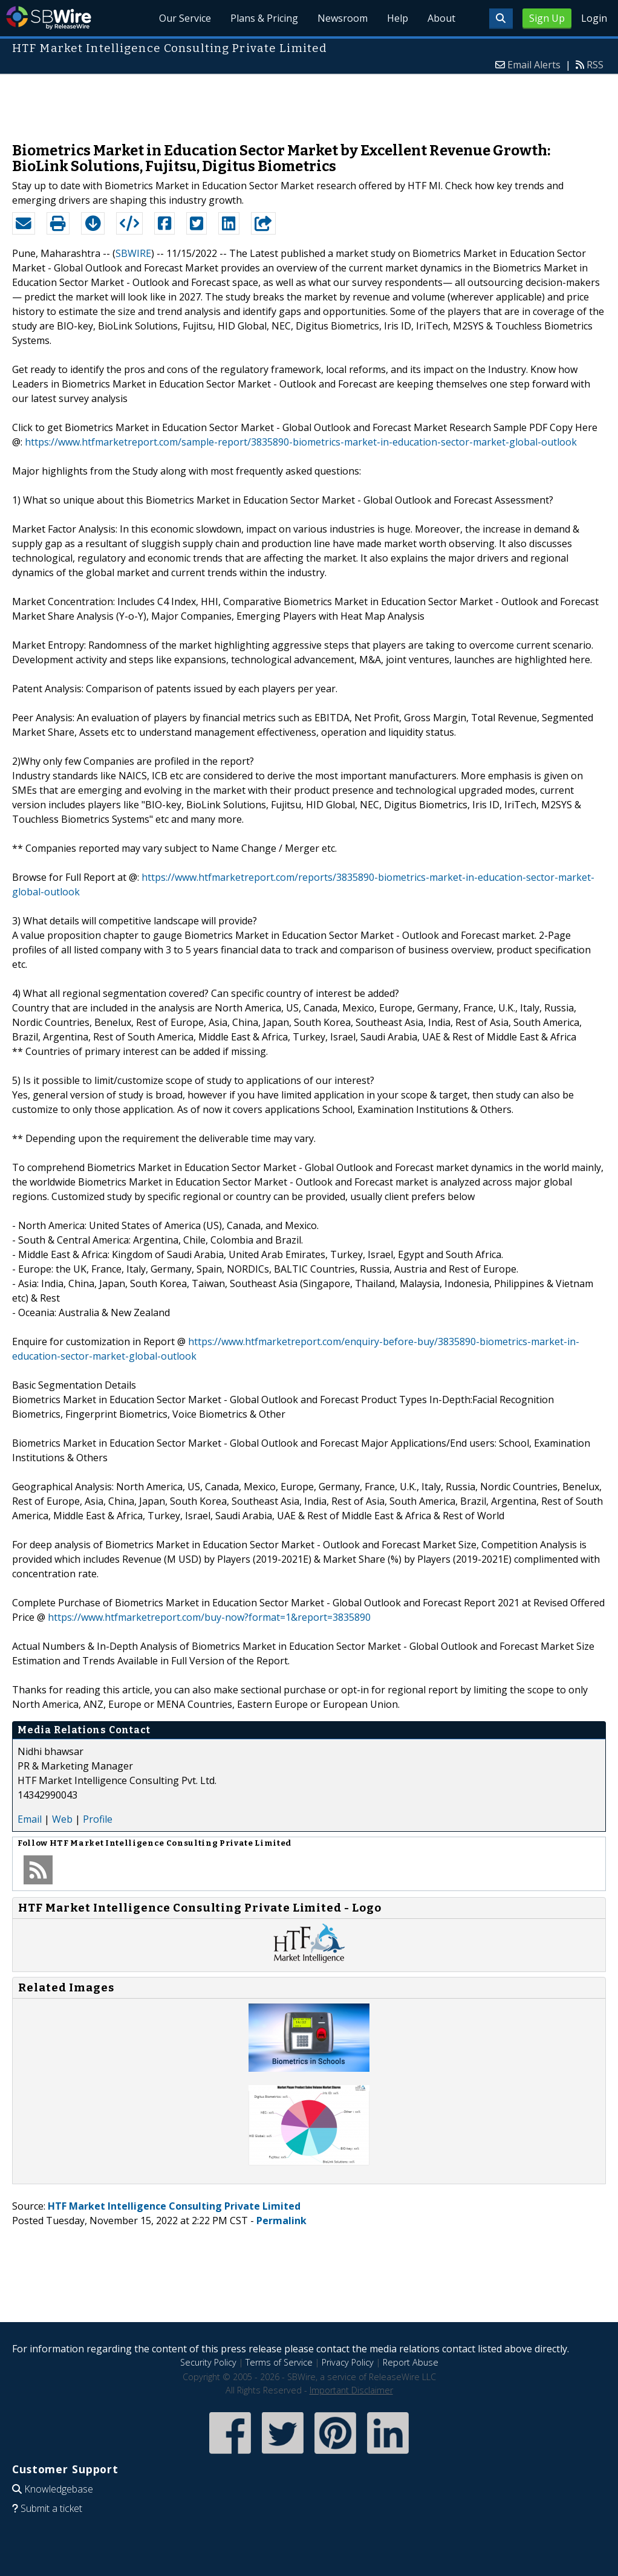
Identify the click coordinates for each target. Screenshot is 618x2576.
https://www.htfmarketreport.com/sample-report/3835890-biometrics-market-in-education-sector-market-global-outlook (301, 442)
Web (62, 1819)
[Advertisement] (309, 102)
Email (30, 1819)
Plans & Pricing (264, 18)
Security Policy (208, 2362)
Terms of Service (279, 2362)
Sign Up (547, 18)
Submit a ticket (51, 2508)
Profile (97, 1819)
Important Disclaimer (351, 2390)
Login (594, 18)
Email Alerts (534, 64)
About (441, 18)
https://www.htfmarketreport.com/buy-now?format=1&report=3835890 (209, 1617)
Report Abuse (410, 2362)
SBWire (48, 18)
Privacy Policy (348, 2362)
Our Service (185, 18)
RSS (595, 64)
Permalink (281, 2220)
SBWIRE (133, 253)
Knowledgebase (58, 2489)
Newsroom (342, 18)
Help (397, 18)
